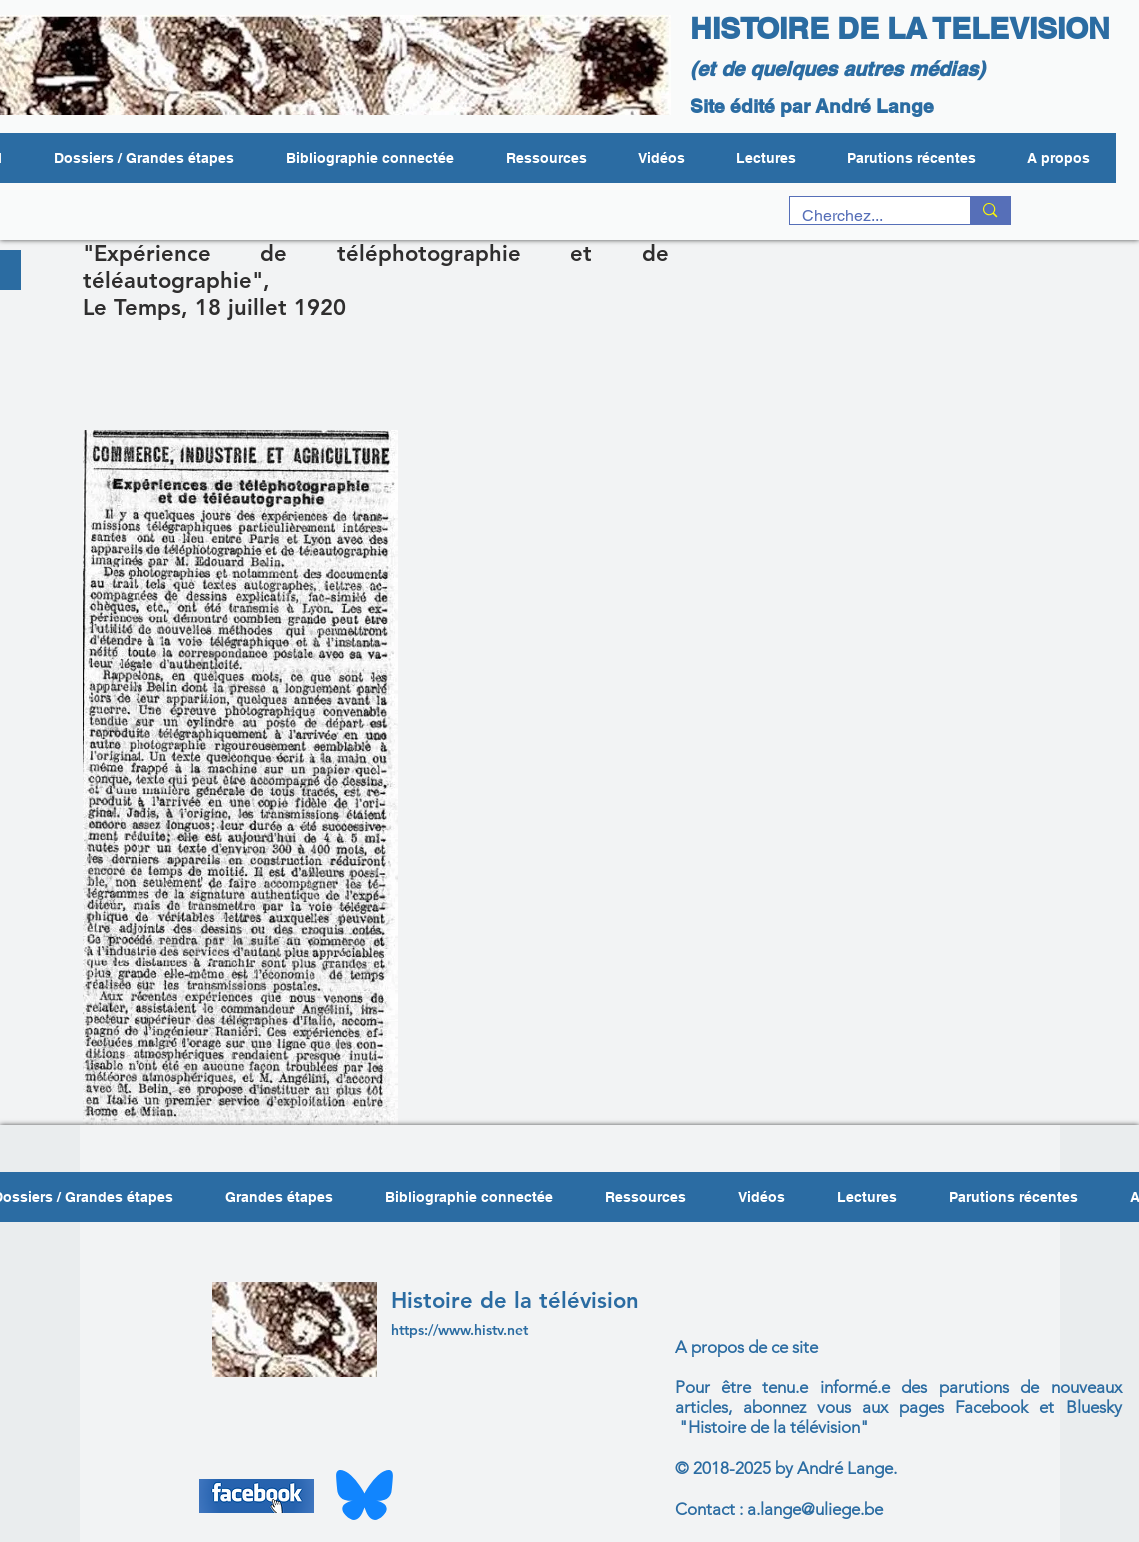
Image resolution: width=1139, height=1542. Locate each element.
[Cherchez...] (865, 216)
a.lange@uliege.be (815, 1509)
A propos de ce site (746, 1347)
